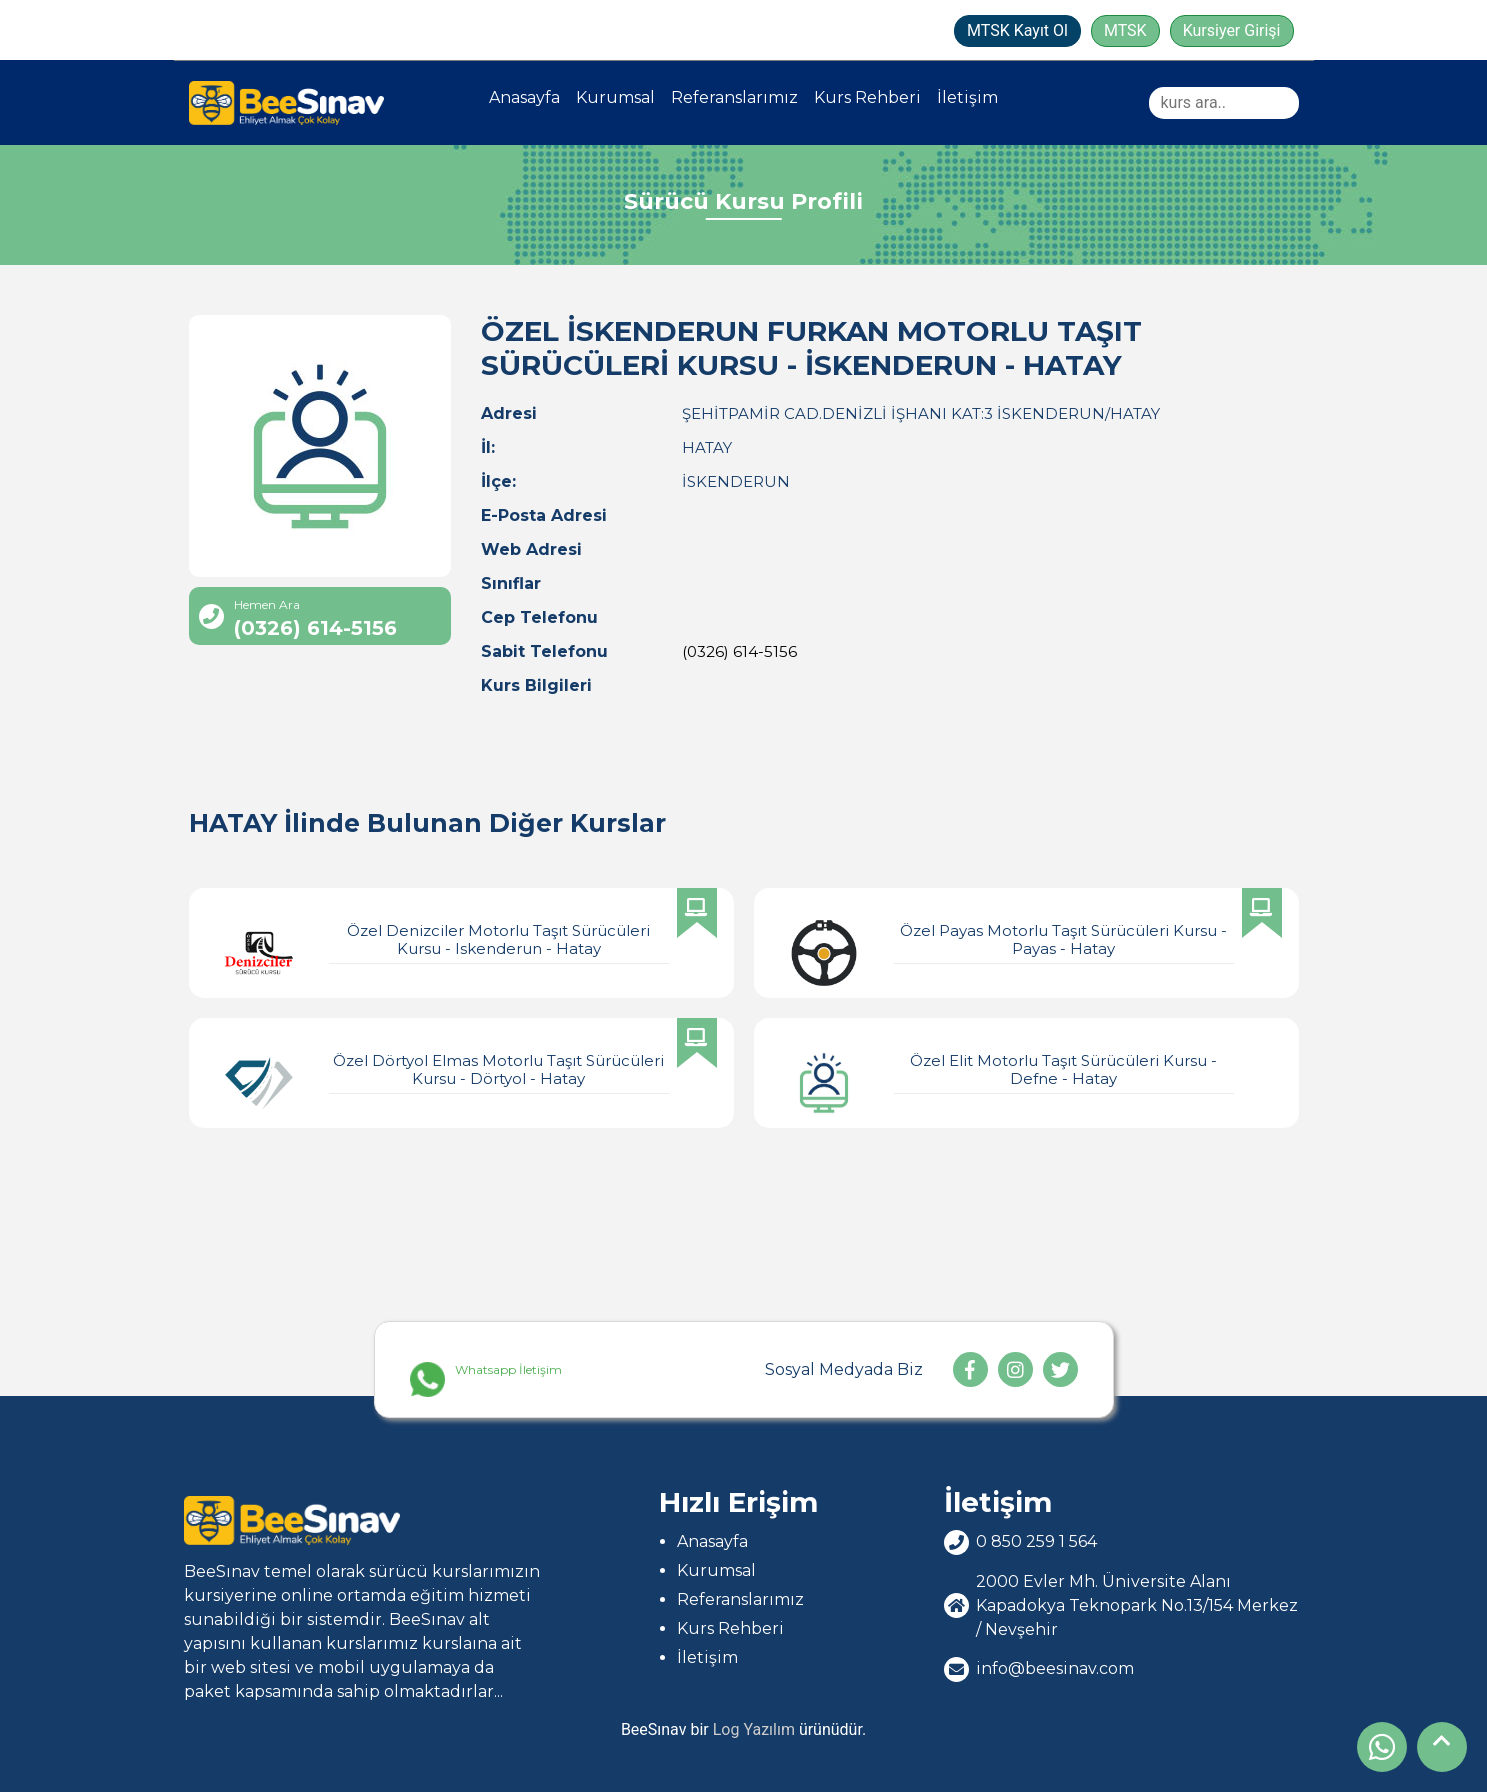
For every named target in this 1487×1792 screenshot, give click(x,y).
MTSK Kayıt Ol (1017, 30)
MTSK (1125, 30)
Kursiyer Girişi (1232, 30)
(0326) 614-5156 (739, 651)
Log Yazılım (754, 1729)
